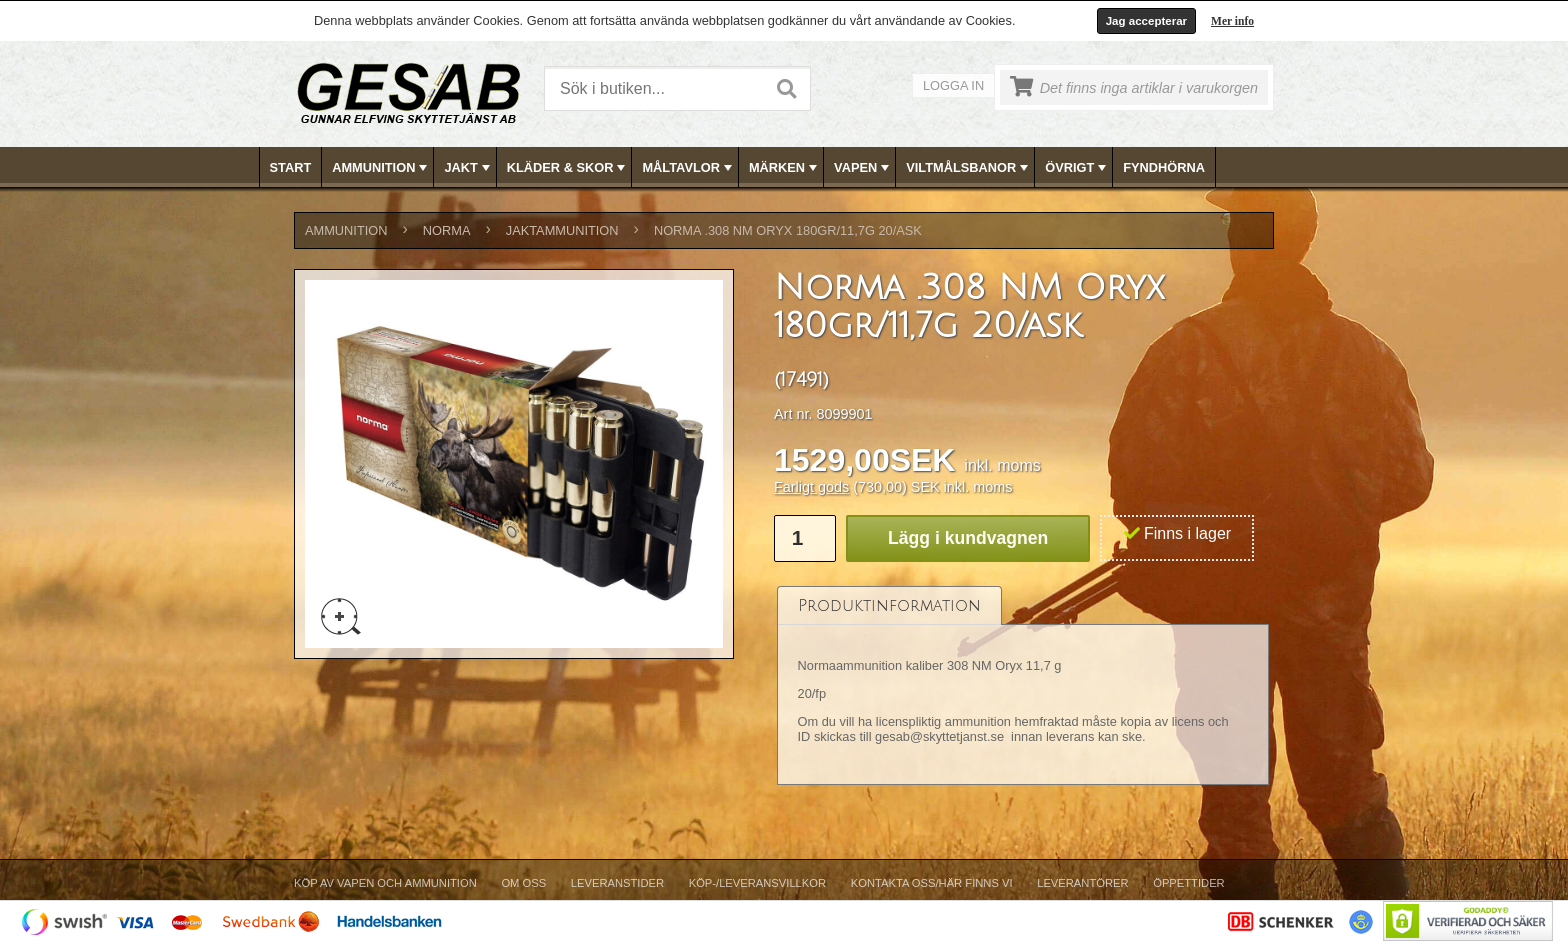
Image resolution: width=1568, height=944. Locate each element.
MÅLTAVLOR (688, 168)
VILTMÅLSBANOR (969, 168)
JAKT (468, 168)
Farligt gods (811, 487)
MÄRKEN (785, 168)
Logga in (953, 85)
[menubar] (785, 167)
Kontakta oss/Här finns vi (932, 883)
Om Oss (523, 883)
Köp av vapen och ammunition (385, 883)
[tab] (889, 605)
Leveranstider (617, 883)
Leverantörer (1082, 883)
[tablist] (1023, 686)
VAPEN (863, 168)
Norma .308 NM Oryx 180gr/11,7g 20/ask (788, 230)
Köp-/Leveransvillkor (757, 883)
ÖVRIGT (1077, 168)
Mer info (1232, 21)
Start (291, 167)
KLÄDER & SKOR (568, 168)
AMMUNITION (381, 168)
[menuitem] (291, 167)
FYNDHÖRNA (1164, 167)
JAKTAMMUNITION (562, 230)
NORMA (447, 230)
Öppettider (1188, 883)
